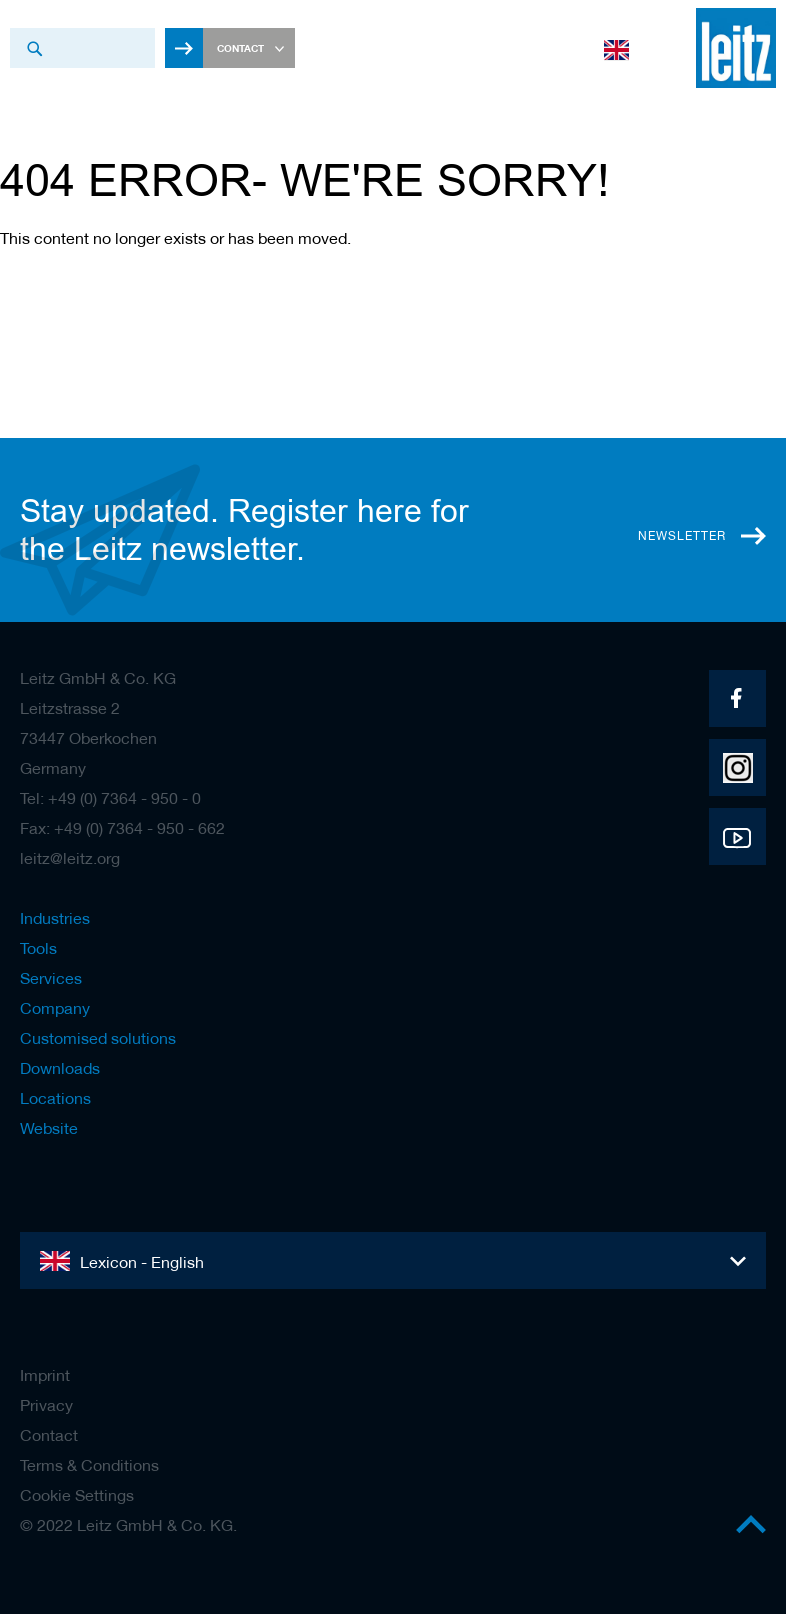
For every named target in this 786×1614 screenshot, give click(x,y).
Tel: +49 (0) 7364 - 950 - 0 (110, 798)
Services (51, 978)
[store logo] (726, 48)
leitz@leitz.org (70, 858)
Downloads (60, 1068)
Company (55, 1008)
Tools (38, 948)
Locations (55, 1098)
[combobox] (82, 48)
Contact (49, 1435)
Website (49, 1128)
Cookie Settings (77, 1495)
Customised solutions (98, 1038)
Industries (55, 918)
